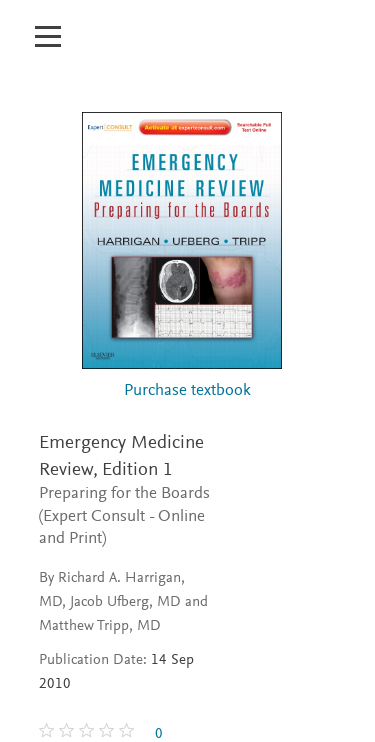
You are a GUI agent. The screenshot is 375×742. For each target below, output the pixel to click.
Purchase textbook (187, 391)
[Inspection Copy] (144, 47)
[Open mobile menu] (47, 25)
